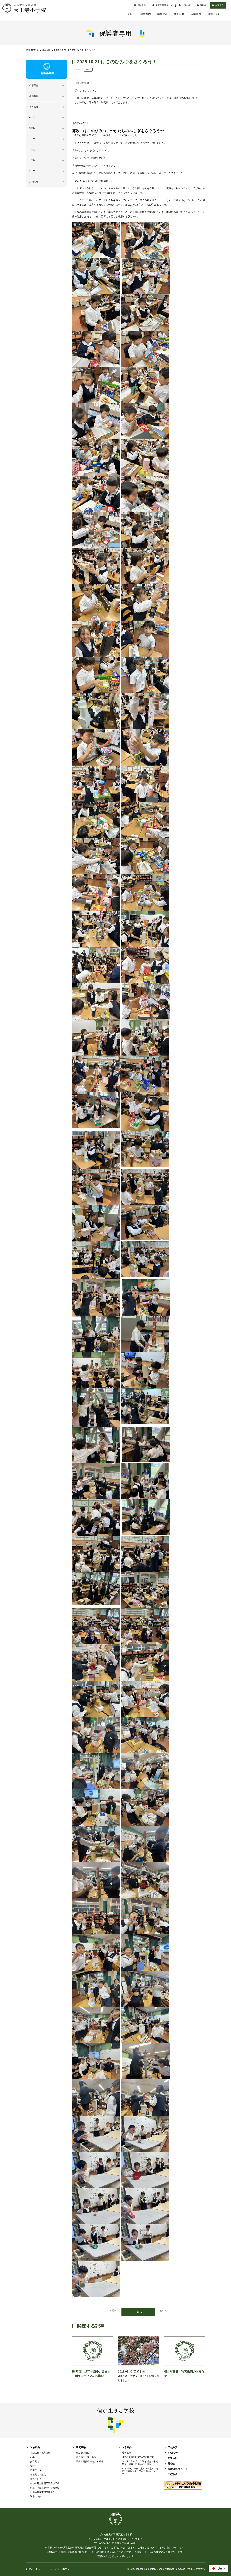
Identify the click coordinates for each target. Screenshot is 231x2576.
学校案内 (145, 14)
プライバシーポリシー (60, 2569)
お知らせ (34, 184)
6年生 (32, 118)
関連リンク (35, 2479)
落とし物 (34, 107)
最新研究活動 (83, 2453)
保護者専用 (45, 50)
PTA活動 (140, 5)
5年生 (32, 129)
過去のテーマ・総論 (86, 2457)
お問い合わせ (215, 14)
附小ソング (35, 2496)
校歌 (32, 2466)
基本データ (35, 2470)
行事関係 (34, 85)
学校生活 (162, 14)
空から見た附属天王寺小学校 (44, 2483)
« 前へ (113, 2310)
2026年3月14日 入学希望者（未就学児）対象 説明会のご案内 (140, 2463)
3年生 (32, 151)
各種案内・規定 (38, 2475)
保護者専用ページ (162, 5)
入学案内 (196, 14)
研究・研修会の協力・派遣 (89, 2461)
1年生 (32, 173)
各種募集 (34, 96)
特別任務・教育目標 (40, 2453)
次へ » (163, 2310)
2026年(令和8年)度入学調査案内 (138, 2457)
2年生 (32, 162)
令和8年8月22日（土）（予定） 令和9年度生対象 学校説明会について (140, 2472)
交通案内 (218, 5)
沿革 (32, 2457)
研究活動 (179, 14)
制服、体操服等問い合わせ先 (44, 2488)
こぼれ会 (184, 5)
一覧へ (138, 2312)
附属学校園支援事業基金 (42, 2492)
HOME (130, 14)
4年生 (32, 140)
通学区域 (126, 2453)
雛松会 (202, 5)
